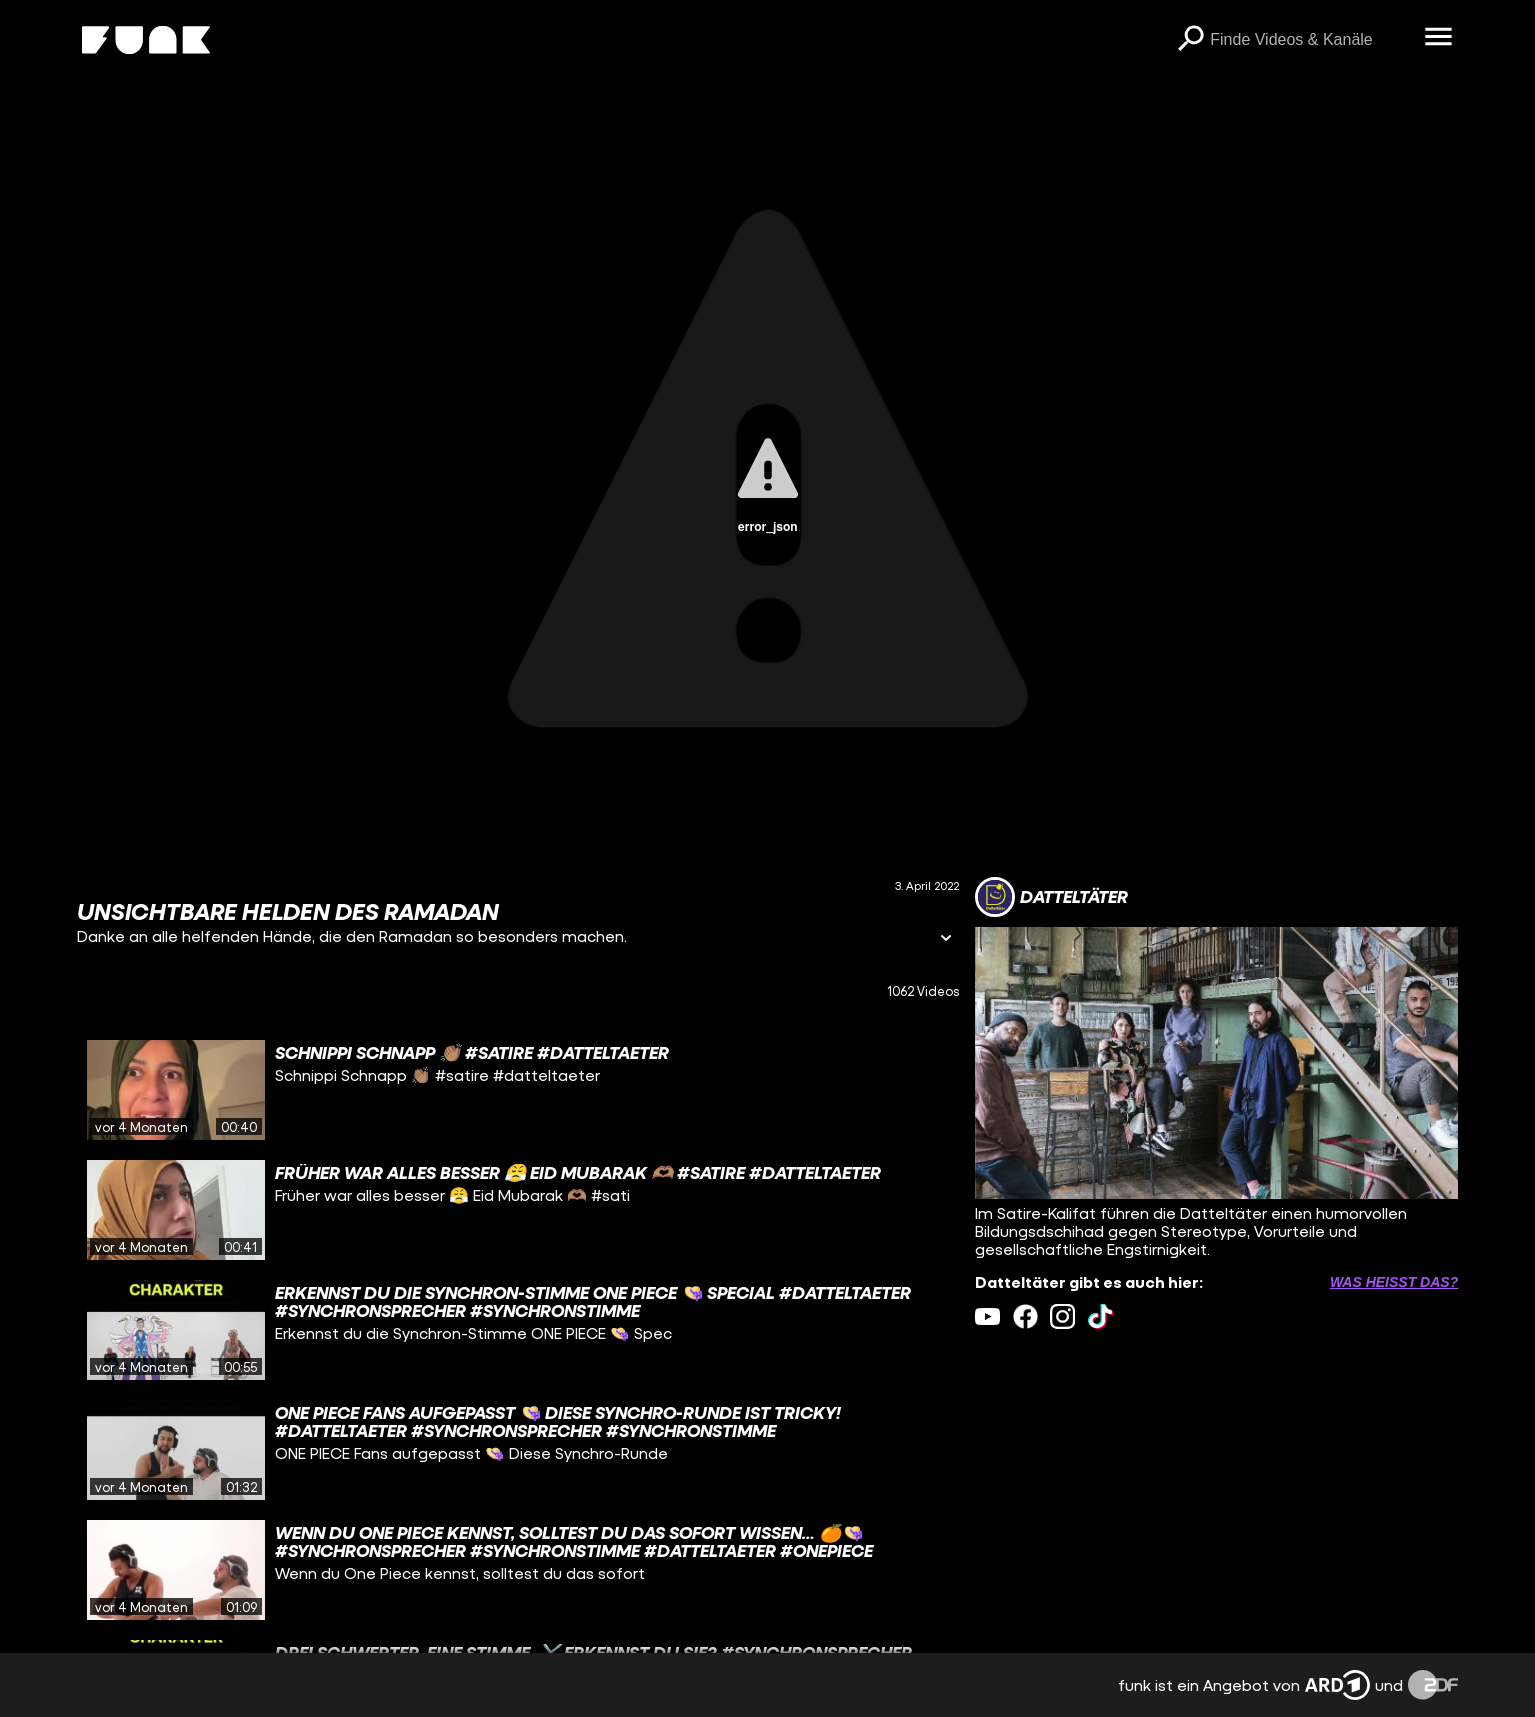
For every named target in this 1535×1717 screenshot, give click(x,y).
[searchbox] (1310, 40)
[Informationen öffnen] (946, 939)
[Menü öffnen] (1438, 38)
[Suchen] (1190, 40)
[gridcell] (518, 1090)
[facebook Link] (1025, 1316)
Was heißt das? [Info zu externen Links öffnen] (1394, 1282)
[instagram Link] (1062, 1316)
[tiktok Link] (1100, 1316)
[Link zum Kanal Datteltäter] (1051, 897)
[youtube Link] (987, 1316)
